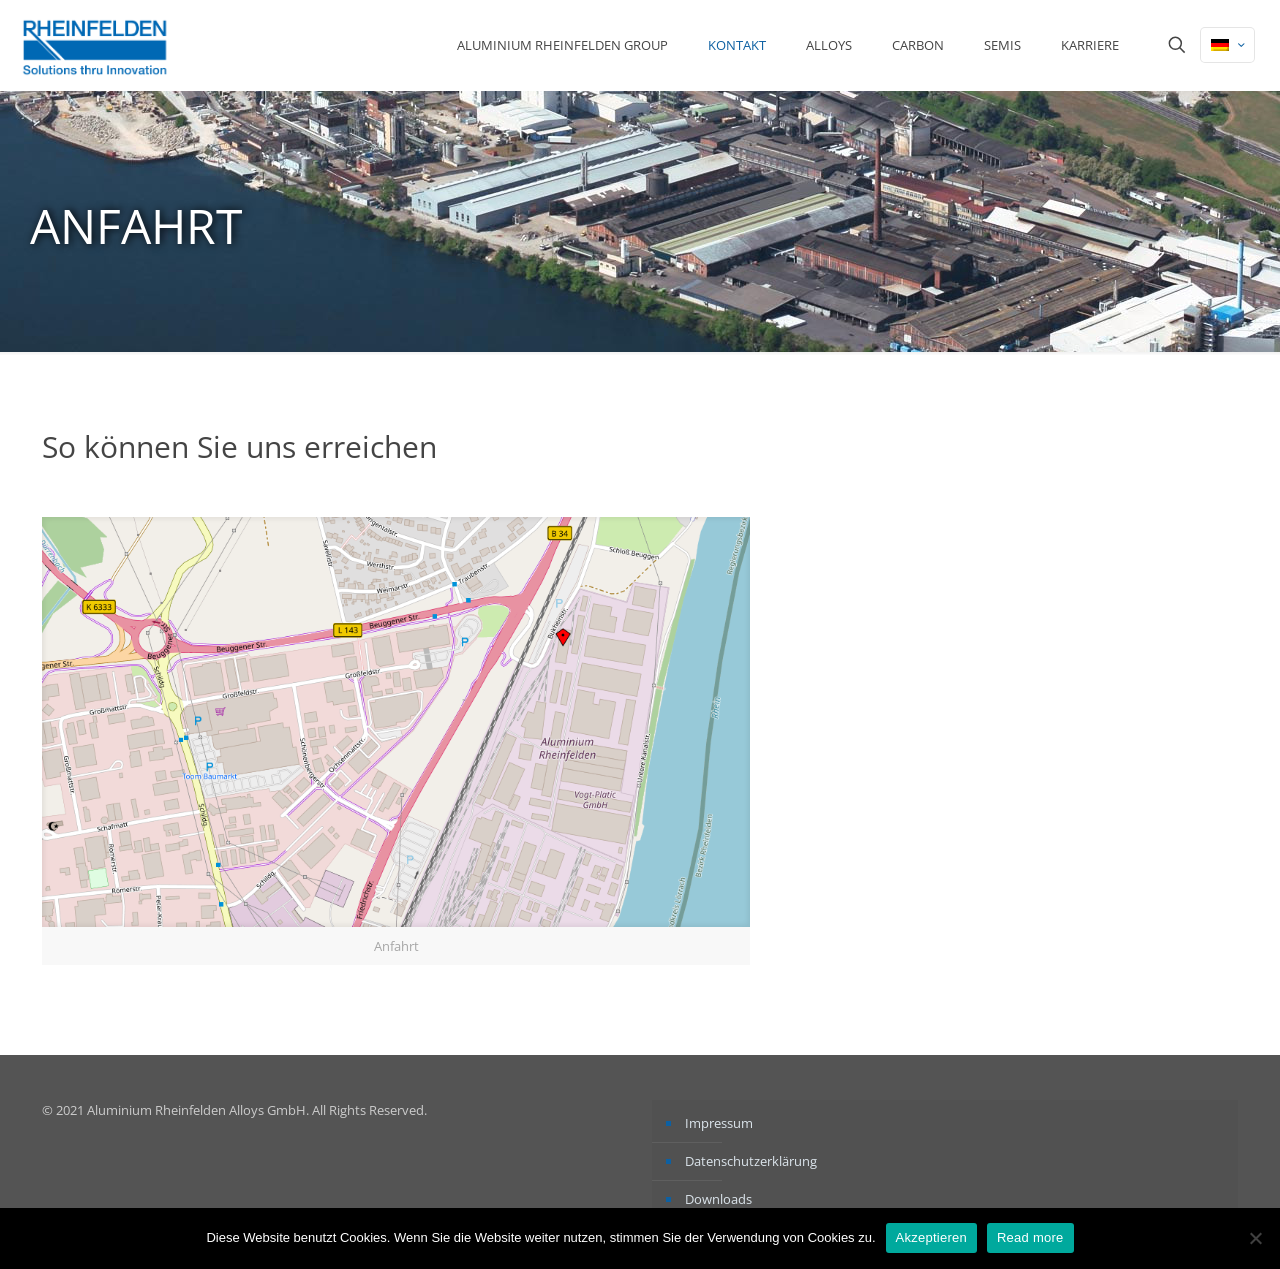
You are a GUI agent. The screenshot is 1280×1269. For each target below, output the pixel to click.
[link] (396, 741)
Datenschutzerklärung (751, 1161)
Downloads (718, 1199)
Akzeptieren (931, 1237)
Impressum (719, 1123)
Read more (1030, 1237)
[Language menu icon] (1227, 45)
